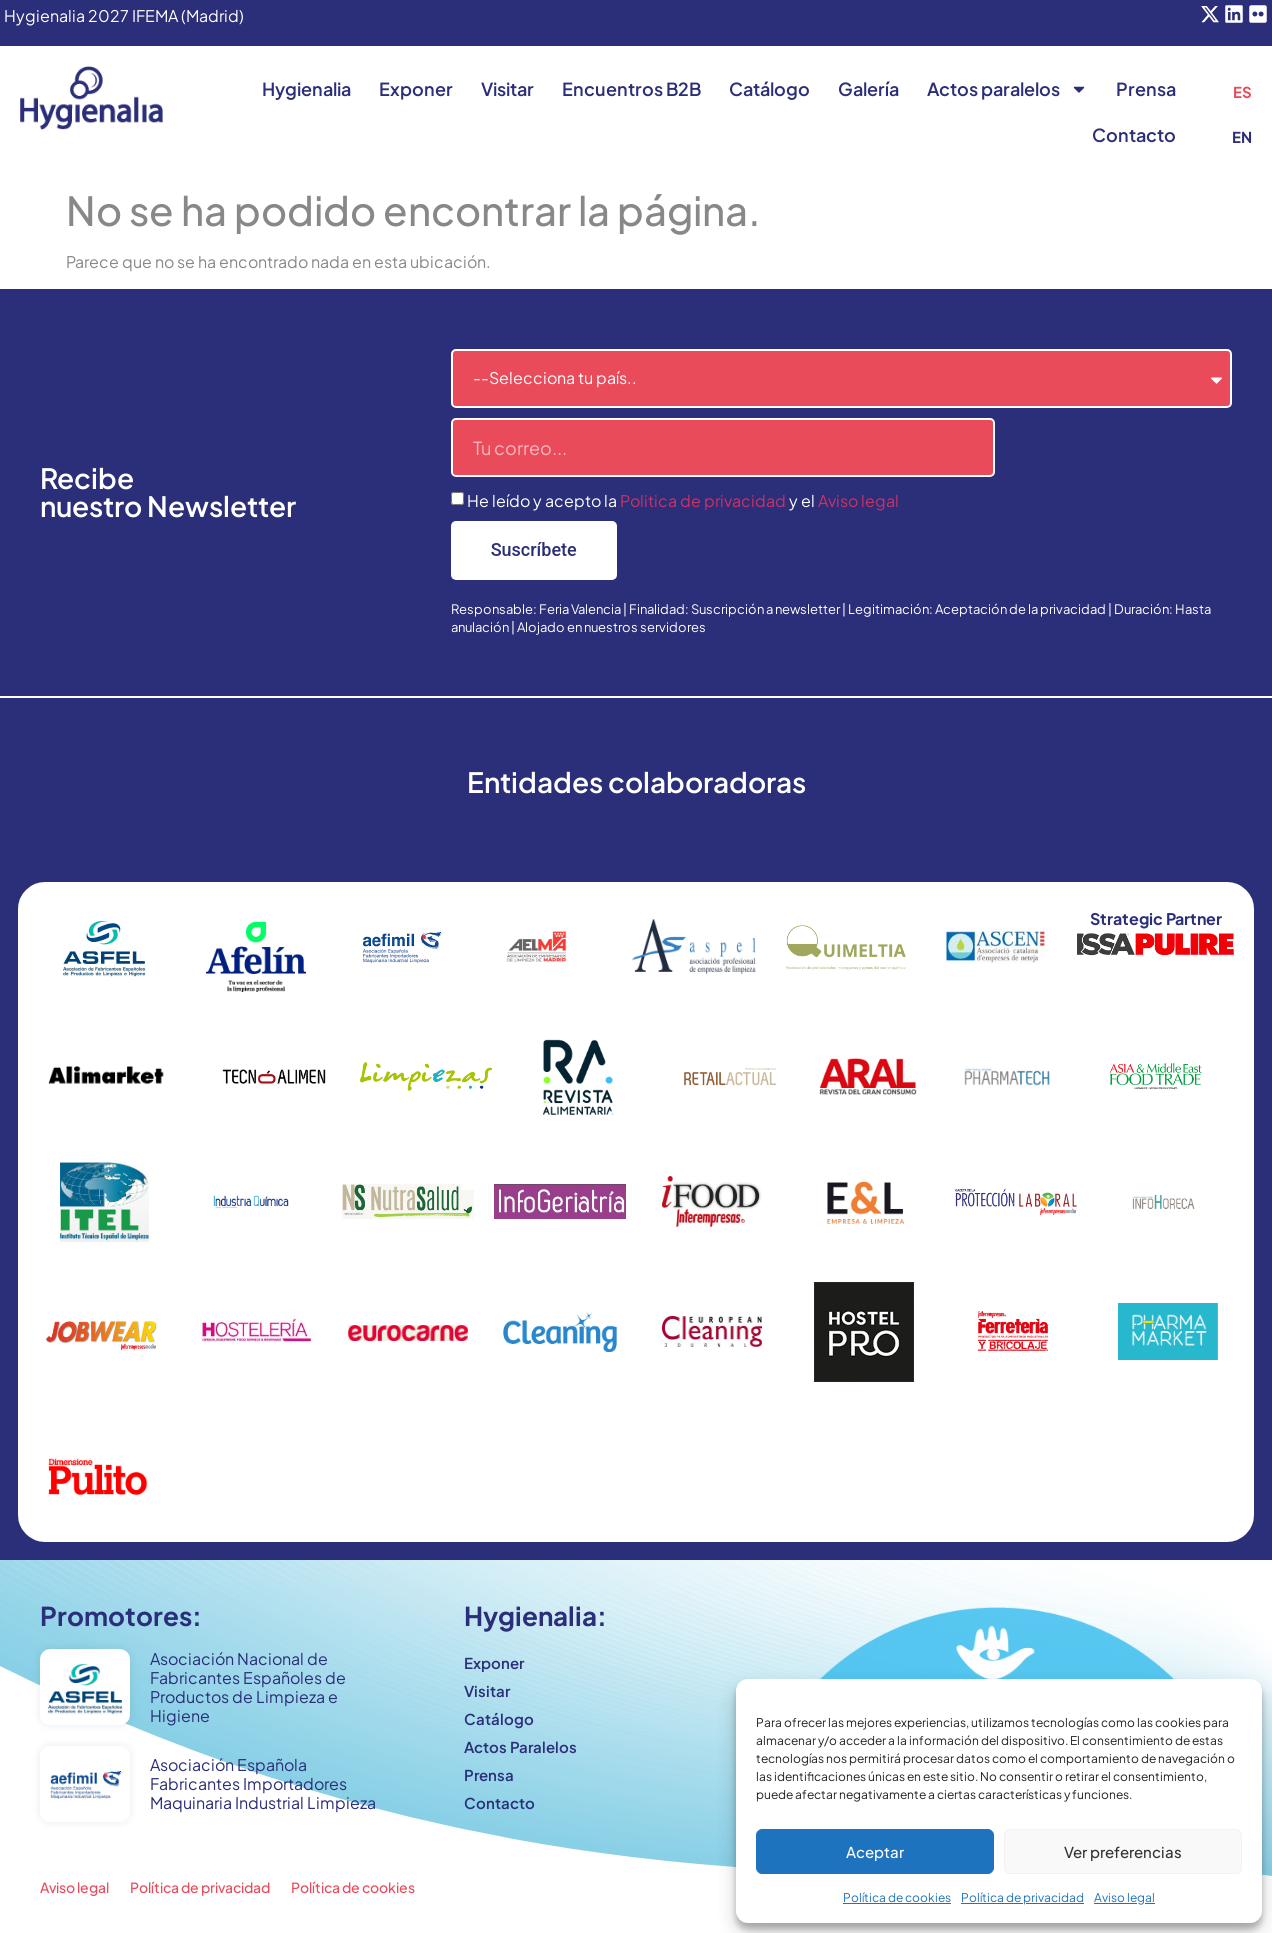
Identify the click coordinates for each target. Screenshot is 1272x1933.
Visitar (507, 88)
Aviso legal (1124, 1897)
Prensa (1146, 88)
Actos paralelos (1007, 89)
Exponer (416, 88)
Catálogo (769, 88)
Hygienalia (306, 88)
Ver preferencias (1123, 1851)
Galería (868, 88)
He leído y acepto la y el (683, 500)
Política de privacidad (1022, 1897)
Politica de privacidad (703, 500)
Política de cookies (897, 1897)
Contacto (1134, 134)
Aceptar (875, 1851)
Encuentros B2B (631, 88)
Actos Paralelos (520, 1746)
